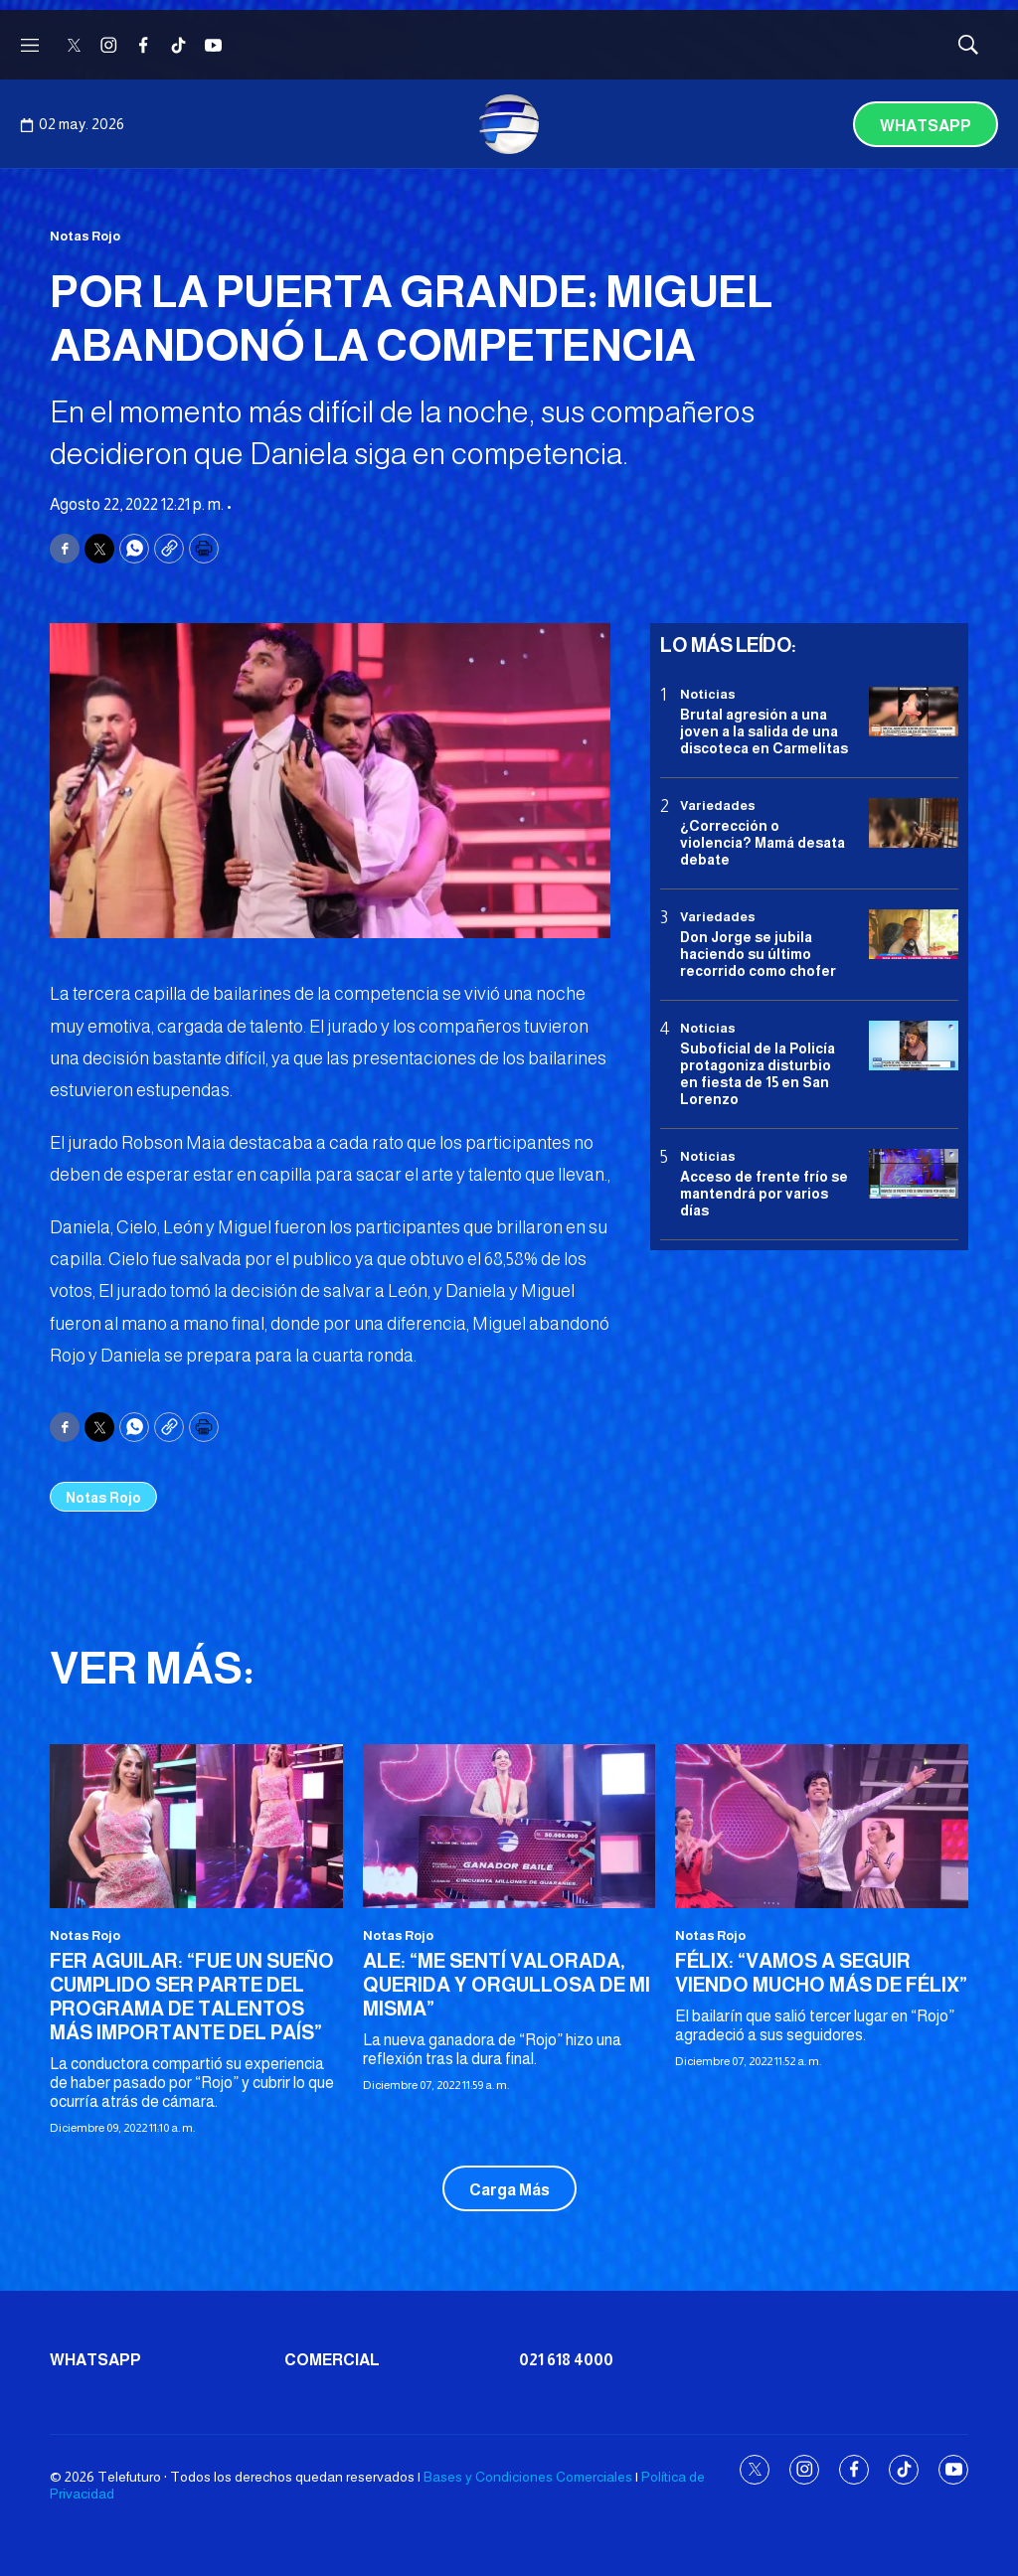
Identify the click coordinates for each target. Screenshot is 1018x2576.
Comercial (332, 2359)
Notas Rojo (85, 236)
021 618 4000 (566, 2359)
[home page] (509, 124)
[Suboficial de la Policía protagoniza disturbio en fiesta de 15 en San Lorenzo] (913, 1046)
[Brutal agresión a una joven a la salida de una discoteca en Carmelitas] (913, 712)
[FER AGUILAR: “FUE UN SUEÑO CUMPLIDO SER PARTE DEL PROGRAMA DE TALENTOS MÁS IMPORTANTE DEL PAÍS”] (196, 1826)
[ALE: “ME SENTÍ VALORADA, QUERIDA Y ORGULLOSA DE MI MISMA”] (509, 1826)
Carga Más (509, 2189)
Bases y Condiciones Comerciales (528, 2477)
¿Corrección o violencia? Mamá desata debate (762, 843)
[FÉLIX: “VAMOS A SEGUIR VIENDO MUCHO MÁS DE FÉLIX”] (821, 1826)
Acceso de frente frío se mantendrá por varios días (764, 1193)
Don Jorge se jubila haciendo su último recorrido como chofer (758, 954)
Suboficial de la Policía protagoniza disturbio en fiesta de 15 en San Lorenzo (757, 1073)
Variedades (718, 805)
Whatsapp (925, 125)
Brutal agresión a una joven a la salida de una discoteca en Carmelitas (764, 731)
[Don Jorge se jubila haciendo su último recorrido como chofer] (913, 934)
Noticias (708, 694)
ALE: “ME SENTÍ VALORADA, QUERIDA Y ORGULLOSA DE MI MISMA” (506, 1984)
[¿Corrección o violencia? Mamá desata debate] (913, 823)
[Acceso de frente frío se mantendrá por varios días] (913, 1174)
